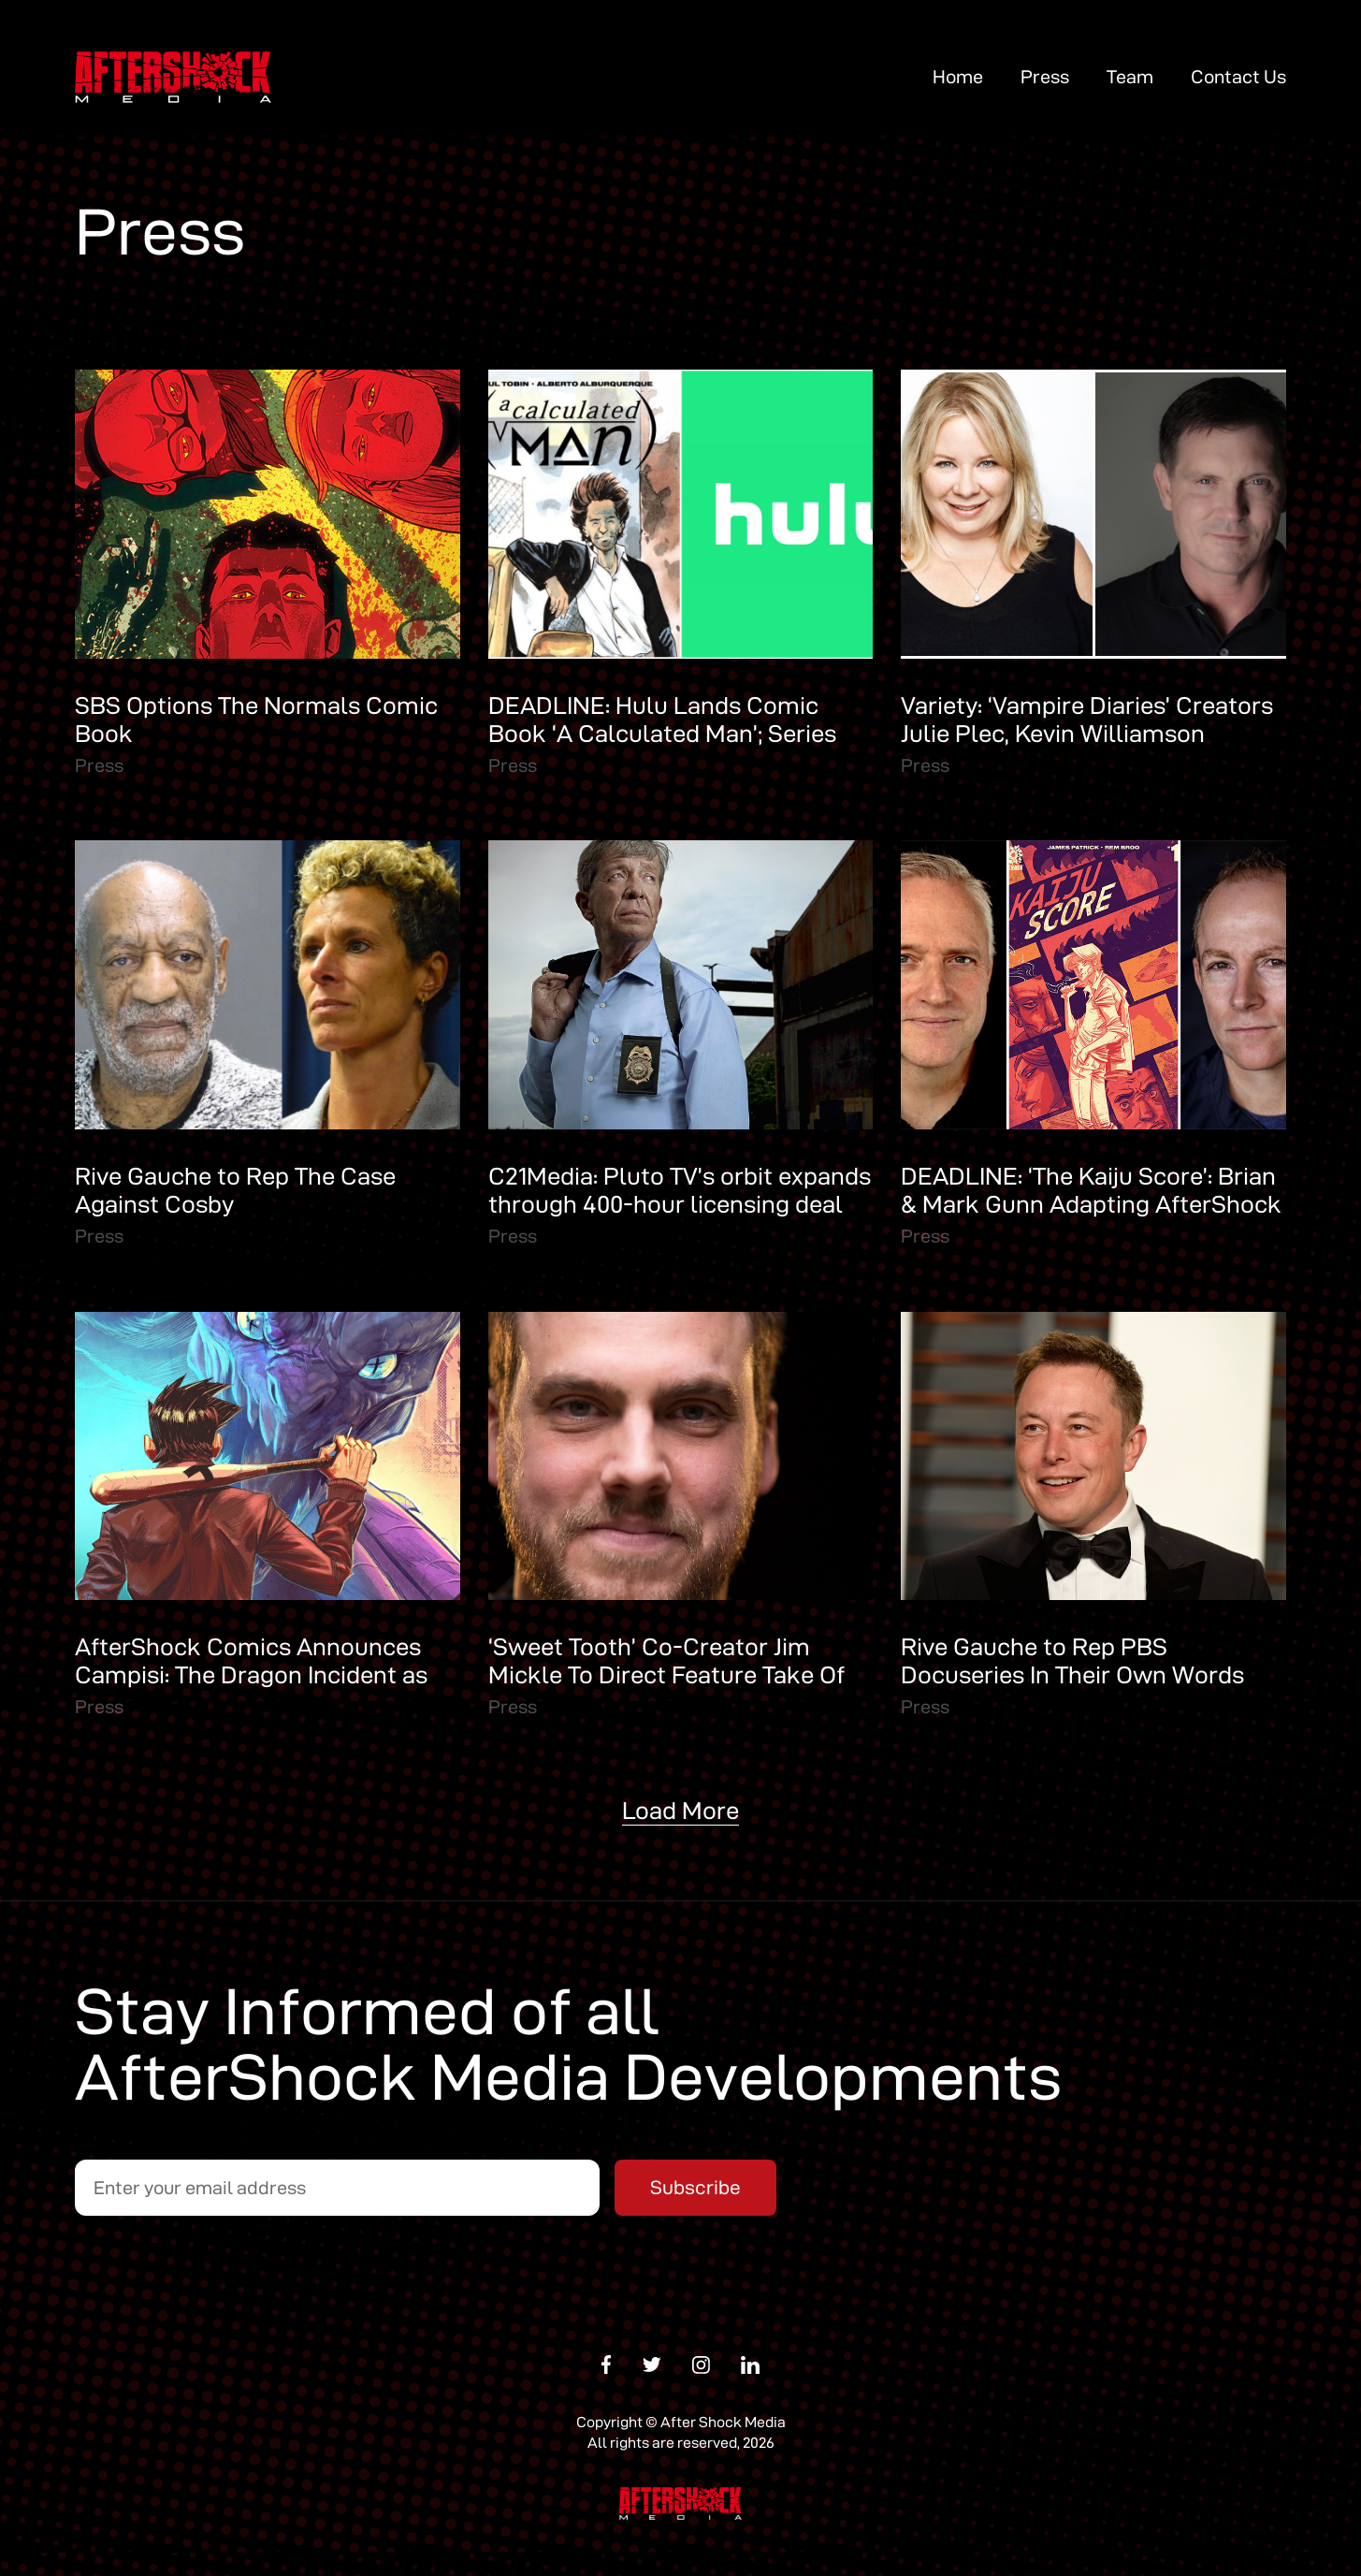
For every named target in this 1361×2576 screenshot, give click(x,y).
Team (1130, 76)
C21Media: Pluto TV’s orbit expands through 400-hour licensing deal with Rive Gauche (679, 1204)
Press (1045, 76)
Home (958, 76)
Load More (680, 1810)
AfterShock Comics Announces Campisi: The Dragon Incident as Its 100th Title (251, 1675)
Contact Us (1238, 76)
